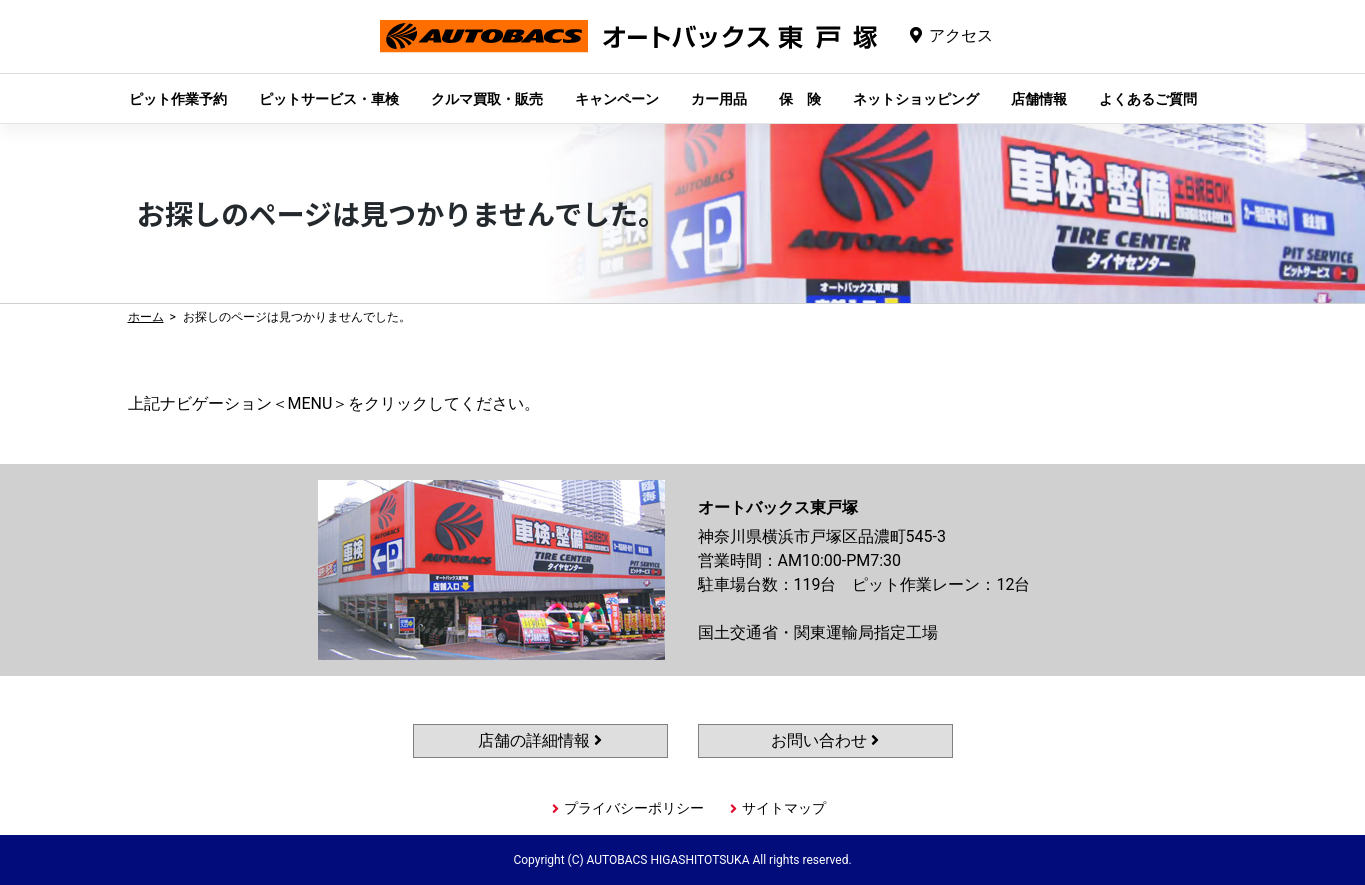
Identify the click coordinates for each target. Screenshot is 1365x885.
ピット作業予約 (178, 99)
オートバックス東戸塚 (629, 51)
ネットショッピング (916, 99)
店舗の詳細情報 (540, 740)
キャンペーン (617, 99)
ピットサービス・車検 (329, 99)
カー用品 (719, 99)
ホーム (146, 317)
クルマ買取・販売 (487, 99)
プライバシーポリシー (634, 808)
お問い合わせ (825, 740)
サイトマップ (784, 808)
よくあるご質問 (1148, 99)
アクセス (961, 35)
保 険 (800, 99)
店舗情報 (1039, 99)
